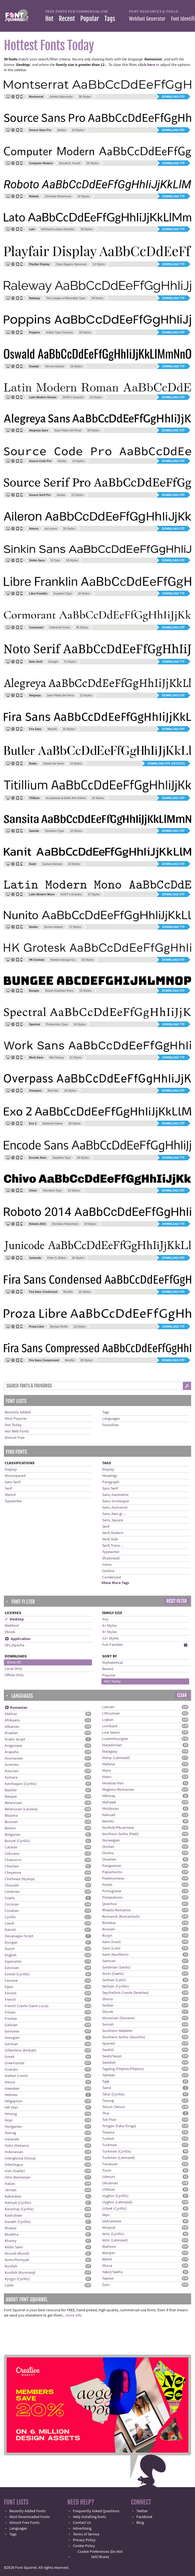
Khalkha (11, 2234)
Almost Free (15, 1437)
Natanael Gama (52, 1123)
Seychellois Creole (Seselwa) (125, 1992)
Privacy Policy (84, 2540)
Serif (8, 1488)
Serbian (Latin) (114, 1980)
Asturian (12, 1771)
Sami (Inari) (111, 1942)
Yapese (108, 2278)
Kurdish (11, 2266)
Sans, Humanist (115, 1507)
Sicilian (108, 2005)
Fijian (9, 1987)
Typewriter (13, 1501)
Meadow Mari (113, 1783)
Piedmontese (113, 1878)
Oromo (108, 1853)
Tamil (106, 2088)
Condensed (111, 1577)
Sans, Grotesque (115, 1501)
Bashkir (11, 1790)
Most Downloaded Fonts (29, 2516)
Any (105, 1619)
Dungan (11, 1942)
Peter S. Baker (56, 1257)
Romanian (16, 1707)
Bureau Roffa (59, 1326)
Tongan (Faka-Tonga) (119, 2126)
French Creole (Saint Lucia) (26, 2006)
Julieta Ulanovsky (61, 96)
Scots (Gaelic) (113, 1973)
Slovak (107, 2011)
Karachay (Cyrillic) (19, 2209)
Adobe (61, 130)
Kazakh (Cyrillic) (18, 2221)
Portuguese (111, 1891)
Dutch (10, 1948)
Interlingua (14, 2164)
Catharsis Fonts (59, 627)
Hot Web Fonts (17, 1431)
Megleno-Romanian (118, 1789)
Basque (11, 1796)
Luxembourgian (115, 1738)
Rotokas (109, 1922)
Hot (49, 18)
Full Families (112, 1644)
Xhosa (107, 2265)
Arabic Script (15, 1739)
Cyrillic (10, 1917)
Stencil (10, 1494)
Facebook (144, 2516)
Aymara (11, 1777)
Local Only (13, 1668)
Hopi (8, 2120)
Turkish (108, 2138)
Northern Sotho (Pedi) (120, 1834)
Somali (108, 2024)
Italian (10, 2183)
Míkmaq (108, 1796)
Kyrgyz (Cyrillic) (17, 2279)
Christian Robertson (58, 196)
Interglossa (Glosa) (20, 2158)
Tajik (105, 2081)
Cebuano (12, 1853)
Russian (108, 1929)
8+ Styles (109, 1632)
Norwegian (111, 1840)
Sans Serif (12, 1482)
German (11, 2044)
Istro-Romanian (17, 2177)
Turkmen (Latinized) (118, 2157)
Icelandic (12, 2139)
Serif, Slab (110, 1539)
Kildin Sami (14, 2247)
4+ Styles (109, 1625)
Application (17, 1639)
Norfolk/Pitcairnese (118, 1827)
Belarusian (13, 1802)
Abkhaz (11, 1714)
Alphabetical (112, 1662)
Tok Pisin (109, 2119)
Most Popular (16, 1418)
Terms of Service (86, 2534)
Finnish (11, 1993)
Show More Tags (115, 1583)
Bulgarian (12, 1834)
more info (74, 2315)
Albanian (12, 1726)
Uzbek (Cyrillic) (114, 2208)
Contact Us (82, 2522)
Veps (106, 2214)
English (11, 1955)
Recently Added (18, 1412)
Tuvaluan (110, 2164)
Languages (111, 1418)
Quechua (109, 1903)
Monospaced (15, 1475)
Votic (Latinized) (115, 2240)
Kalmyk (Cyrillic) (18, 2202)
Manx (106, 1770)
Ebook (10, 1632)
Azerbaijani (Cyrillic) (21, 1783)
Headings (109, 1475)
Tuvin (106, 2170)
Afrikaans (12, 1720)
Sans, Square (112, 1520)
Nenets (108, 1821)
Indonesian (14, 2152)
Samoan (109, 1961)
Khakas (11, 2228)
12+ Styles (110, 1638)
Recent (67, 18)
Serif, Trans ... (112, 1545)
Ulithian (108, 2189)
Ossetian (109, 1859)
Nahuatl (108, 1815)
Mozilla (52, 729)
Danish (10, 1929)
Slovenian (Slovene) (118, 2018)
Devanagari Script (19, 1936)
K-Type (55, 560)
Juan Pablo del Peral (67, 430)
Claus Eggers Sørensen (71, 264)
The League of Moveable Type (65, 298)
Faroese (11, 1980)
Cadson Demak (52, 864)
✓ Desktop (14, 1619)
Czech (9, 1923)
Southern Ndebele (117, 2030)
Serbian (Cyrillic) (115, 1986)
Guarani (11, 2069)
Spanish (108, 2043)
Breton (10, 1828)
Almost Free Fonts (24, 2522)
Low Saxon (111, 1732)
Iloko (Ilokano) (17, 2145)
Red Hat (53, 1090)
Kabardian (13, 2196)
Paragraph (110, 1482)
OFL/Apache (14, 1645)
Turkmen (109, 2145)
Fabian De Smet (53, 763)
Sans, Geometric (115, 1494)
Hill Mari (11, 2107)
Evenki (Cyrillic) (17, 1974)
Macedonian (112, 1745)
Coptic (10, 1898)
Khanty (11, 2240)
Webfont (12, 1625)
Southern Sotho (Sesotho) (123, 2037)
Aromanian (14, 1758)
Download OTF (173, 96)
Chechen (12, 1866)
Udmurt (108, 2176)
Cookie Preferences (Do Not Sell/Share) (100, 2554)
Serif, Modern (112, 1532)
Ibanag (10, 2133)
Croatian (12, 1910)
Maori (106, 1776)
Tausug (108, 2100)
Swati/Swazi (112, 2056)
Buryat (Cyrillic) (17, 1841)
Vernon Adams (54, 366)
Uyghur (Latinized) (117, 2202)
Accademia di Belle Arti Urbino (66, 798)
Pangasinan (111, 1865)
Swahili (108, 2049)
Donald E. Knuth (69, 163)
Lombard (109, 1726)
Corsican (12, 1904)
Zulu (106, 2284)
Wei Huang (56, 1057)
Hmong (11, 2113)
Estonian (12, 1967)
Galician (11, 2025)
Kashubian (13, 2215)
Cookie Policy (84, 2545)
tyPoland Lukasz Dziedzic (58, 229)
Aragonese (13, 1745)
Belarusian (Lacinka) (21, 1809)
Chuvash (12, 1885)
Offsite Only (14, 1675)
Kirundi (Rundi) (17, 2253)
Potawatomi (112, 1897)
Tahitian (108, 2075)
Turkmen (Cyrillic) (116, 2151)
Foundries (110, 1425)
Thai (105, 2113)
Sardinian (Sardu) (116, 1967)
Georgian (12, 2037)
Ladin (9, 2285)
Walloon (109, 2246)
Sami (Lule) (111, 1948)
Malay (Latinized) (116, 1757)
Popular (89, 18)
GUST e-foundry (73, 397)
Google (53, 661)
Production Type (57, 1024)
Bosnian (11, 1821)
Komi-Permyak (17, 2259)
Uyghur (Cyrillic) (115, 2195)
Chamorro (13, 1860)
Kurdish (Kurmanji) (20, 2272)
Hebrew (11, 2094)
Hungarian (13, 2126)
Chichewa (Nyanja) (20, 1879)
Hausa (10, 2082)
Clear (182, 1695)
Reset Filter (176, 1601)
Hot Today (13, 1425)
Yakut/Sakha (112, 2272)
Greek (9, 2056)
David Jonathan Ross (59, 990)
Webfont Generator (147, 19)
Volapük (108, 2227)
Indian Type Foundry (59, 332)
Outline (108, 1571)
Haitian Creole (16, 2075)
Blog (140, 2522)
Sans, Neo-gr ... (114, 1513)
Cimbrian (12, 1891)
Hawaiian (12, 2088)
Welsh (107, 2259)
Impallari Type (62, 593)
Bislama (11, 1815)
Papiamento (112, 1872)
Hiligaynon (13, 2101)
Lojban (108, 1719)
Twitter (142, 2511)
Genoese (12, 2031)
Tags (109, 18)
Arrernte (12, 1764)
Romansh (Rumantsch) (121, 1916)
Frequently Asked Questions (96, 2511)
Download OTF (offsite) (166, 763)
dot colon (51, 528)
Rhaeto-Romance (116, 1910)
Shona (107, 1999)
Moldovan (110, 1808)
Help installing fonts (89, 2516)
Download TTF (173, 163)
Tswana (108, 2132)
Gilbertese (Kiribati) (20, 2050)
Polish (107, 1884)
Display (11, 1469)
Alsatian (11, 1733)
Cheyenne (13, 1872)
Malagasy (109, 1751)
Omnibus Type (54, 830)
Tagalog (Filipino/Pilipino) (123, 2068)
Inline (107, 1564)
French (10, 1999)
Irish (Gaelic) (15, 2171)
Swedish (109, 2062)
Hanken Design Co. (62, 959)
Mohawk (109, 1802)
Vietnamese (111, 2221)
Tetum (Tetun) (113, 2107)
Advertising (82, 2528)
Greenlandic (15, 2063)
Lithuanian (111, 1713)
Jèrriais (11, 2190)
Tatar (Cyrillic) (113, 2094)
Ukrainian (110, 2183)
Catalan (11, 1847)
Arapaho (12, 1752)
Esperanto (13, 1961)
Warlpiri (108, 2253)
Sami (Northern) (115, 1954)
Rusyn (107, 1935)
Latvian (108, 1707)
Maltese (108, 1764)
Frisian (10, 2012)
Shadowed (111, 1558)
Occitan (108, 1846)
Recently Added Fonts (27, 2511)
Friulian (11, 2018)
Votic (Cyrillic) (113, 2234)
